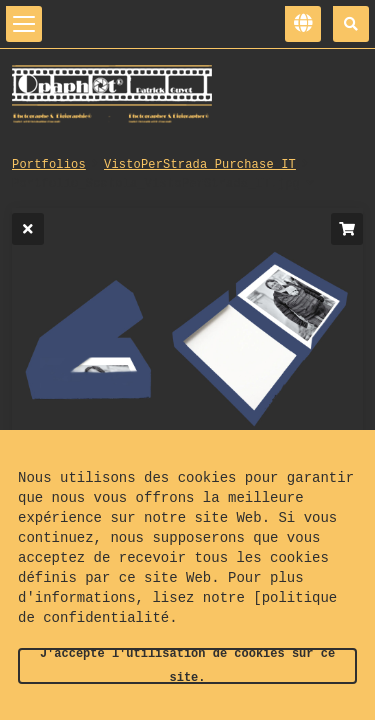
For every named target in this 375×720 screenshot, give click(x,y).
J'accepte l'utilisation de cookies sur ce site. (187, 666)
